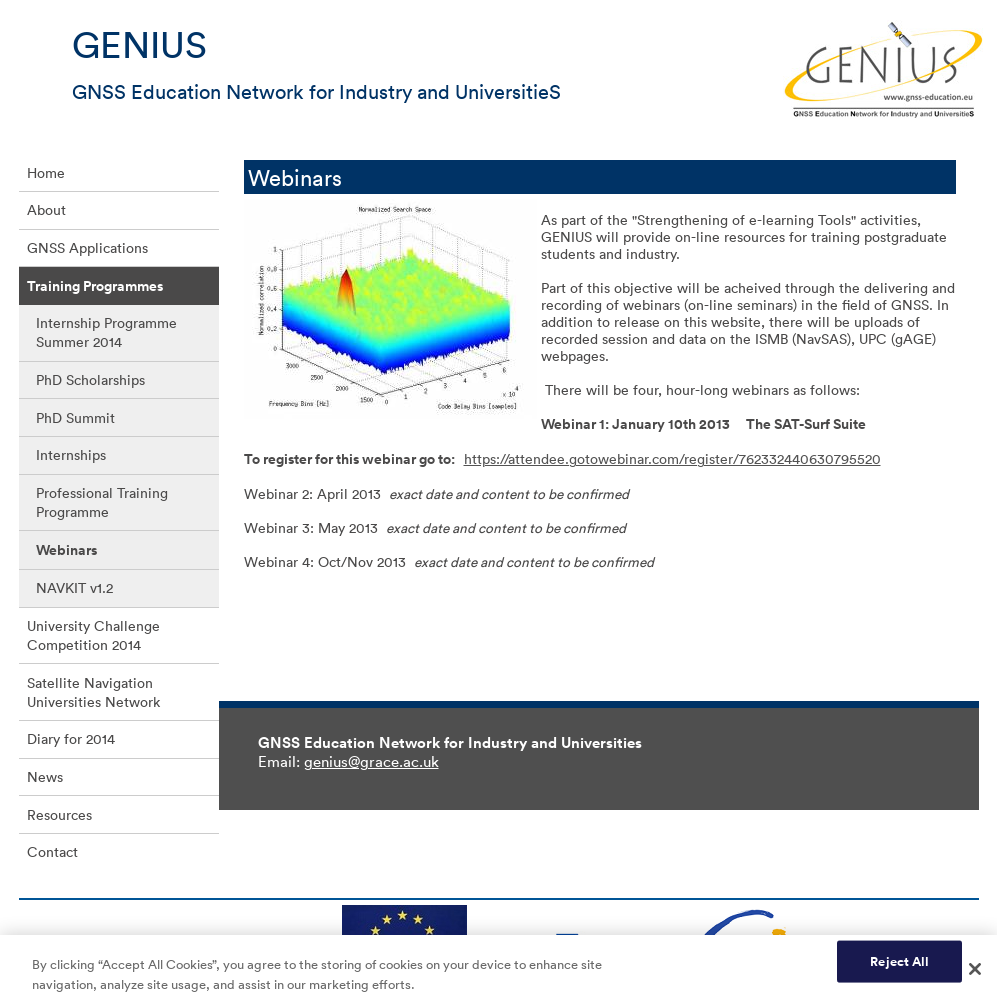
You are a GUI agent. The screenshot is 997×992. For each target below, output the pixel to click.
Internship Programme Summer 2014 (106, 332)
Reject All (899, 967)
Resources (59, 814)
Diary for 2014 (71, 738)
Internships (71, 454)
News (45, 776)
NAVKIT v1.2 (74, 587)
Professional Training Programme (102, 502)
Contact (52, 851)
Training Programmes (95, 286)
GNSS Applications (87, 247)
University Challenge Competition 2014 (93, 635)
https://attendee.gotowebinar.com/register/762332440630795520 (672, 458)
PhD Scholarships (90, 379)
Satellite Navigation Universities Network (93, 692)
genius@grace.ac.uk (371, 761)
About (46, 209)
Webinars (66, 550)
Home (46, 172)
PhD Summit (75, 417)
